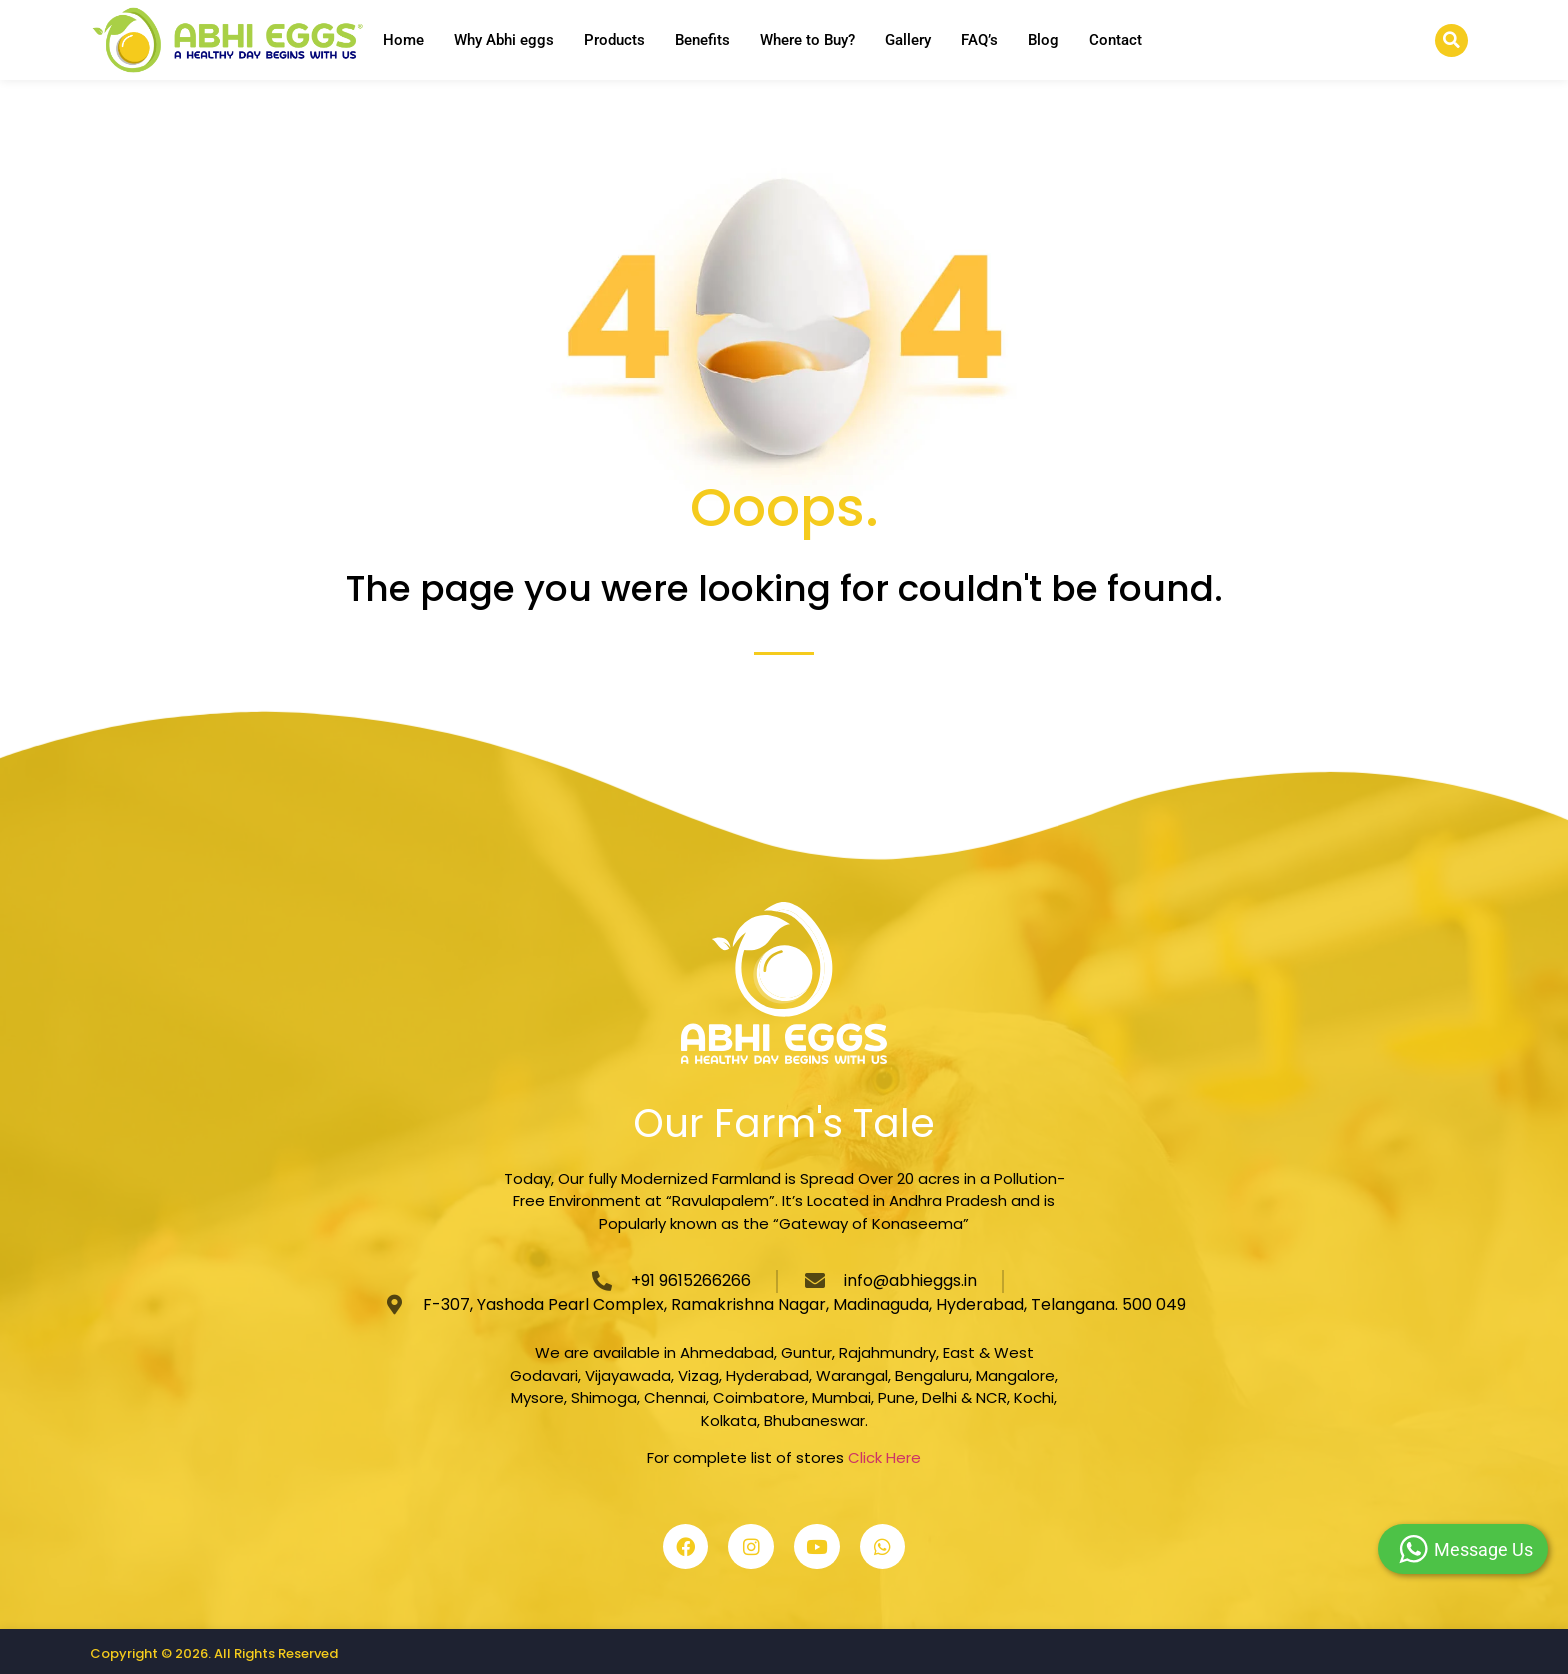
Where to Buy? (807, 40)
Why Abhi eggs (504, 40)
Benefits (702, 40)
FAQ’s (979, 40)
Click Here (884, 1457)
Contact (1115, 40)
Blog (1043, 40)
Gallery (908, 40)
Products (614, 40)
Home (403, 40)
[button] (1451, 40)
